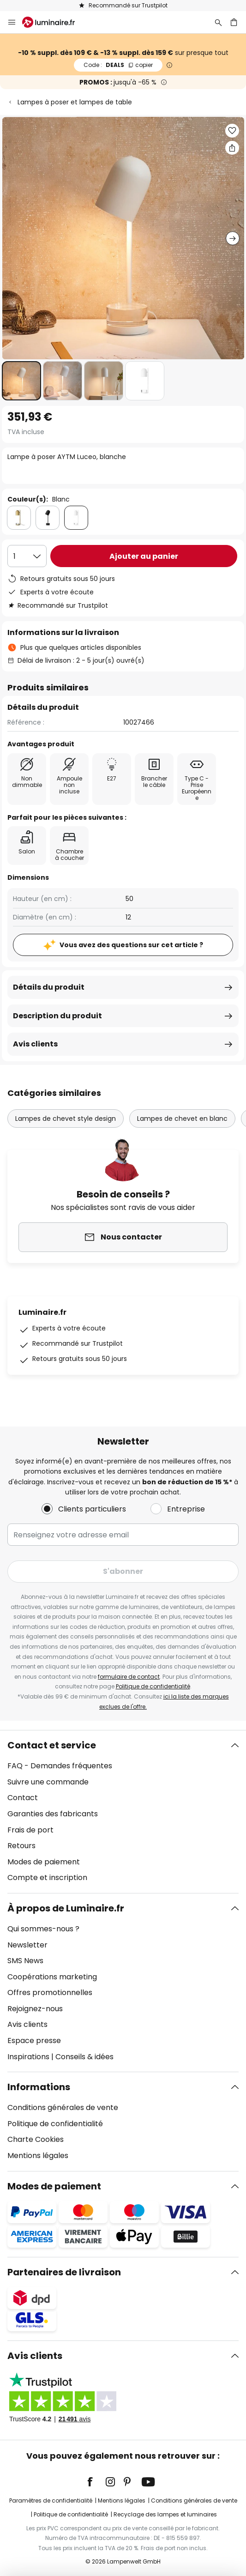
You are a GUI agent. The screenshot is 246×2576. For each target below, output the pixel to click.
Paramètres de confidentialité (50, 2500)
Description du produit (57, 1015)
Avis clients (35, 1044)
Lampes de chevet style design (65, 1118)
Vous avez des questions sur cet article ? (131, 944)
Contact (22, 1797)
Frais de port (30, 1830)
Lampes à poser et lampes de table (75, 102)
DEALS (118, 65)
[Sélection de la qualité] (27, 556)
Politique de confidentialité (153, 1686)
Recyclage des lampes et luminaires (165, 2514)
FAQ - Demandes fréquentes (59, 1765)
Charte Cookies (35, 2139)
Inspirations (28, 2056)
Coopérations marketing (52, 1976)
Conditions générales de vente (62, 2107)
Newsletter (27, 1945)
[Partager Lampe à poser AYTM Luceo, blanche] (232, 148)
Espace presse (34, 2040)
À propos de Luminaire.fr (65, 1908)
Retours (21, 1845)
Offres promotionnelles (49, 1992)
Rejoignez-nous (35, 2008)
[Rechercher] (218, 22)
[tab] (123, 1811)
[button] (21, 380)
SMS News (25, 1960)
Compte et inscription (47, 1877)
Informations (38, 2086)
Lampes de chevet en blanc (182, 1118)
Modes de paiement (43, 1861)
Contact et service (51, 1745)
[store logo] (54, 22)
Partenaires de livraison (64, 2272)
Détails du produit (48, 987)
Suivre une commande (48, 1782)
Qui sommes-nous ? (43, 1928)
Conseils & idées (84, 2056)
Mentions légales (37, 2155)
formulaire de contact (129, 1677)
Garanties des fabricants (52, 1813)
